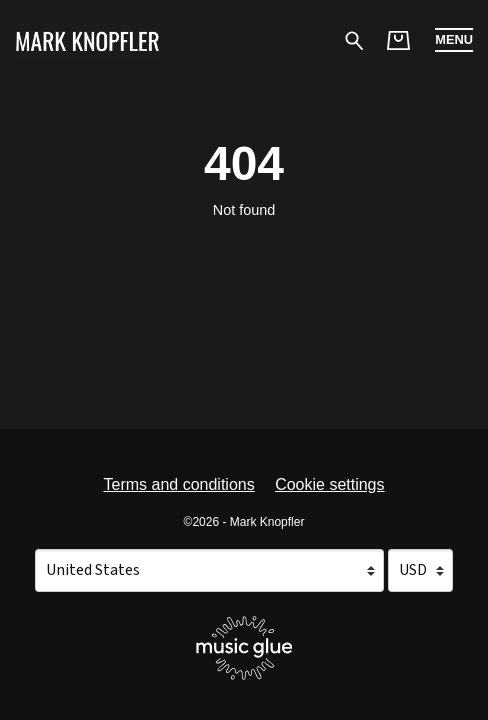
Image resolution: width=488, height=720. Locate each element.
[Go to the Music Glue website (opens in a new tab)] (244, 648)
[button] (454, 40)
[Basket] (398, 40)
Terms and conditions (178, 484)
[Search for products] (354, 39)
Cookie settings (329, 484)
